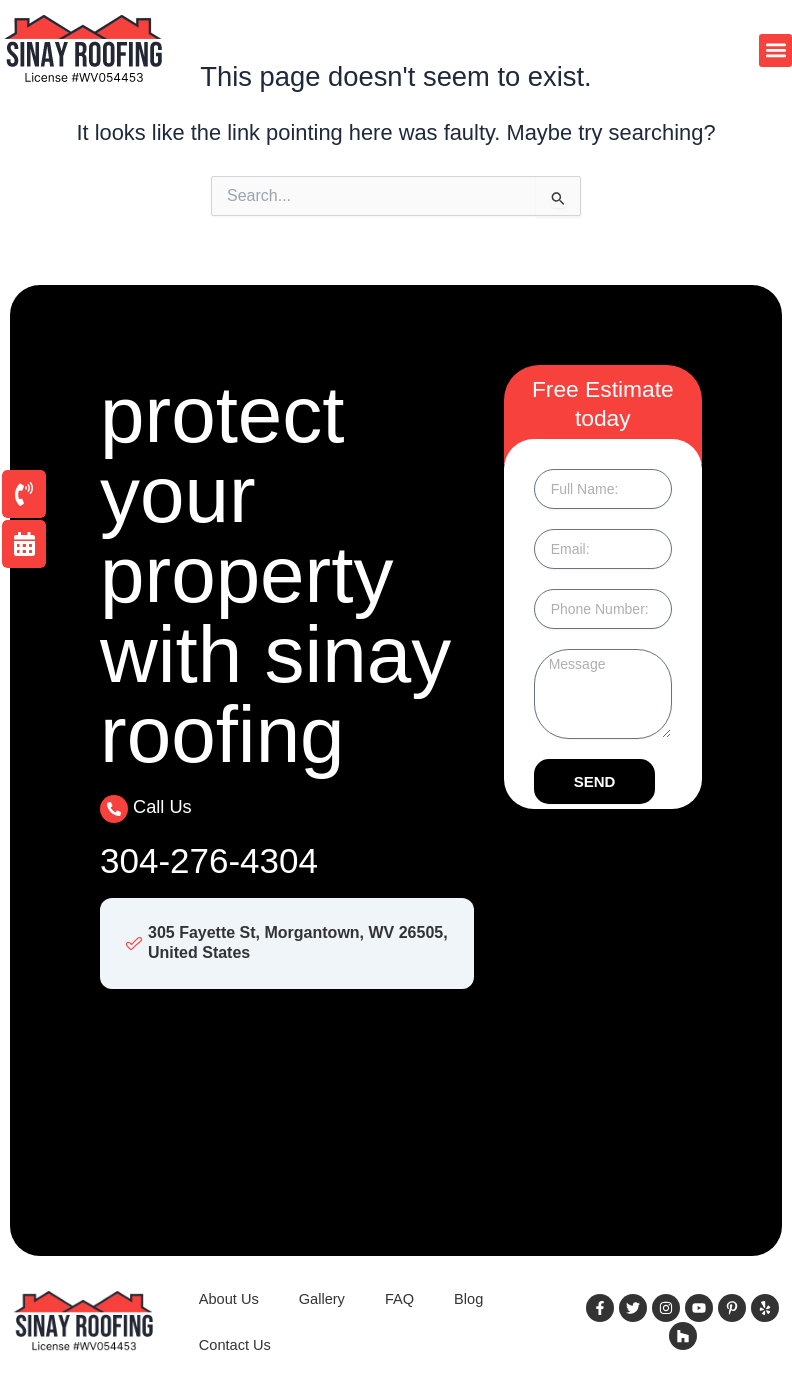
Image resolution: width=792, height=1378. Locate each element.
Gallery (322, 1299)
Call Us (162, 806)
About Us (229, 1299)
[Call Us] (114, 809)
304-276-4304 (209, 860)
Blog (468, 1299)
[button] (775, 50)
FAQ (399, 1299)
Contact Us (235, 1345)
